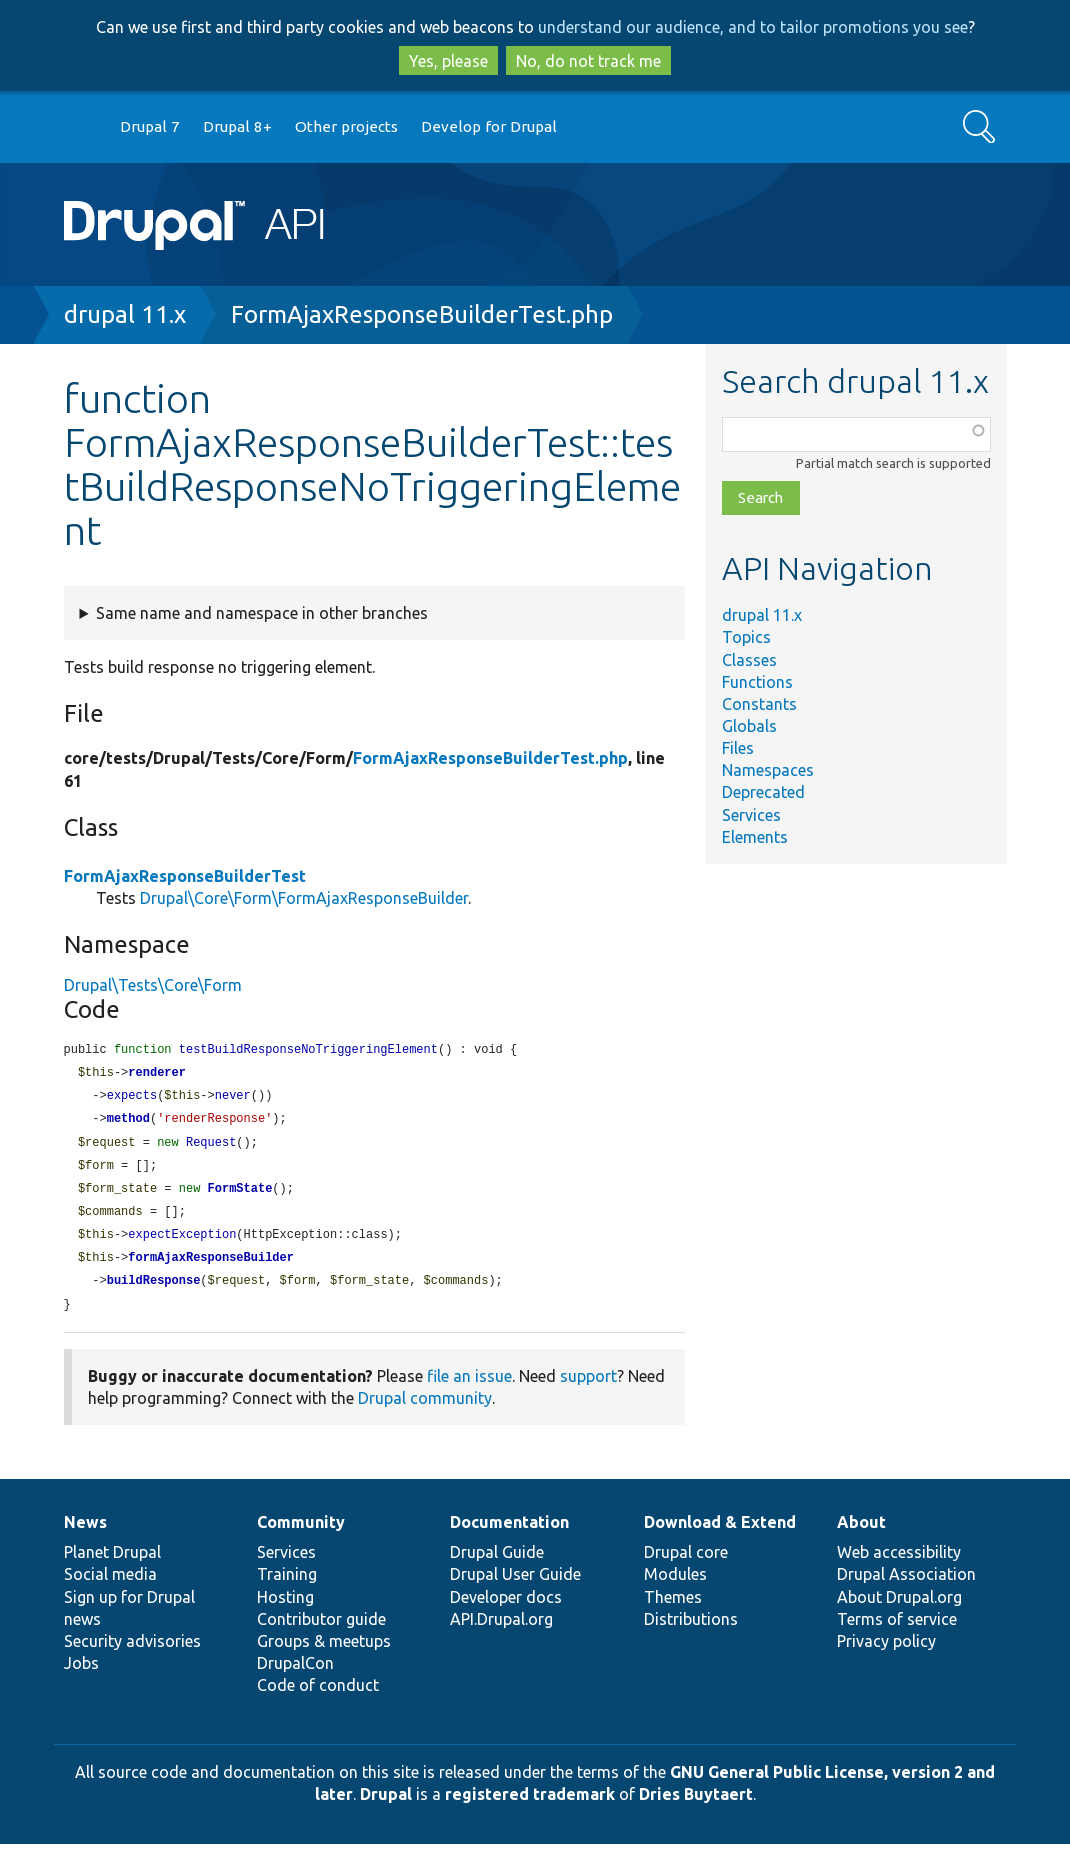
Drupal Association (906, 1586)
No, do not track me (588, 61)
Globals (749, 726)
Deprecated (763, 792)
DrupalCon (295, 1675)
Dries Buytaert (696, 1806)
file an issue (469, 1388)
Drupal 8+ (237, 126)
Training (287, 1586)
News (85, 1534)
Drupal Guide (497, 1564)
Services (751, 815)
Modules (675, 1586)
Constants (759, 704)
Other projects (346, 126)
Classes (749, 660)
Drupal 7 (150, 126)
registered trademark (530, 1806)
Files (738, 748)
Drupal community (425, 1410)
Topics (746, 637)
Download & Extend (720, 1534)
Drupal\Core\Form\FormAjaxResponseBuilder (304, 898)
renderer (157, 1074)
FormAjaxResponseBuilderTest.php (422, 314)
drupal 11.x (125, 314)
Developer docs (506, 1609)
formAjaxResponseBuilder (211, 1267)
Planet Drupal (112, 1564)
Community (301, 1534)
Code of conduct (318, 1697)
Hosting (285, 1609)
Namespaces (768, 770)
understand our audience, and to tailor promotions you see (753, 27)
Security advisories (132, 1653)
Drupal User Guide (515, 1586)
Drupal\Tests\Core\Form (153, 985)
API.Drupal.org (501, 1631)
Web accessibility (899, 1564)
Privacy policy (886, 1653)
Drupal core (686, 1564)
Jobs (81, 1675)
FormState (240, 1195)
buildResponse (154, 1291)
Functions (757, 682)
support (588, 1388)
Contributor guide (321, 1631)
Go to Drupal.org (83, 127)
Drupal (386, 1806)
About (861, 1534)
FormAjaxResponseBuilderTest (185, 876)
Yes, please (448, 61)
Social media (110, 1586)
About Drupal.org (899, 1609)
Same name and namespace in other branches (262, 613)
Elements (755, 837)
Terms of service (897, 1631)
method (128, 1122)
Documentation (509, 1534)
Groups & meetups (324, 1653)
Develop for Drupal (489, 126)
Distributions (691, 1631)
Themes (673, 1609)
